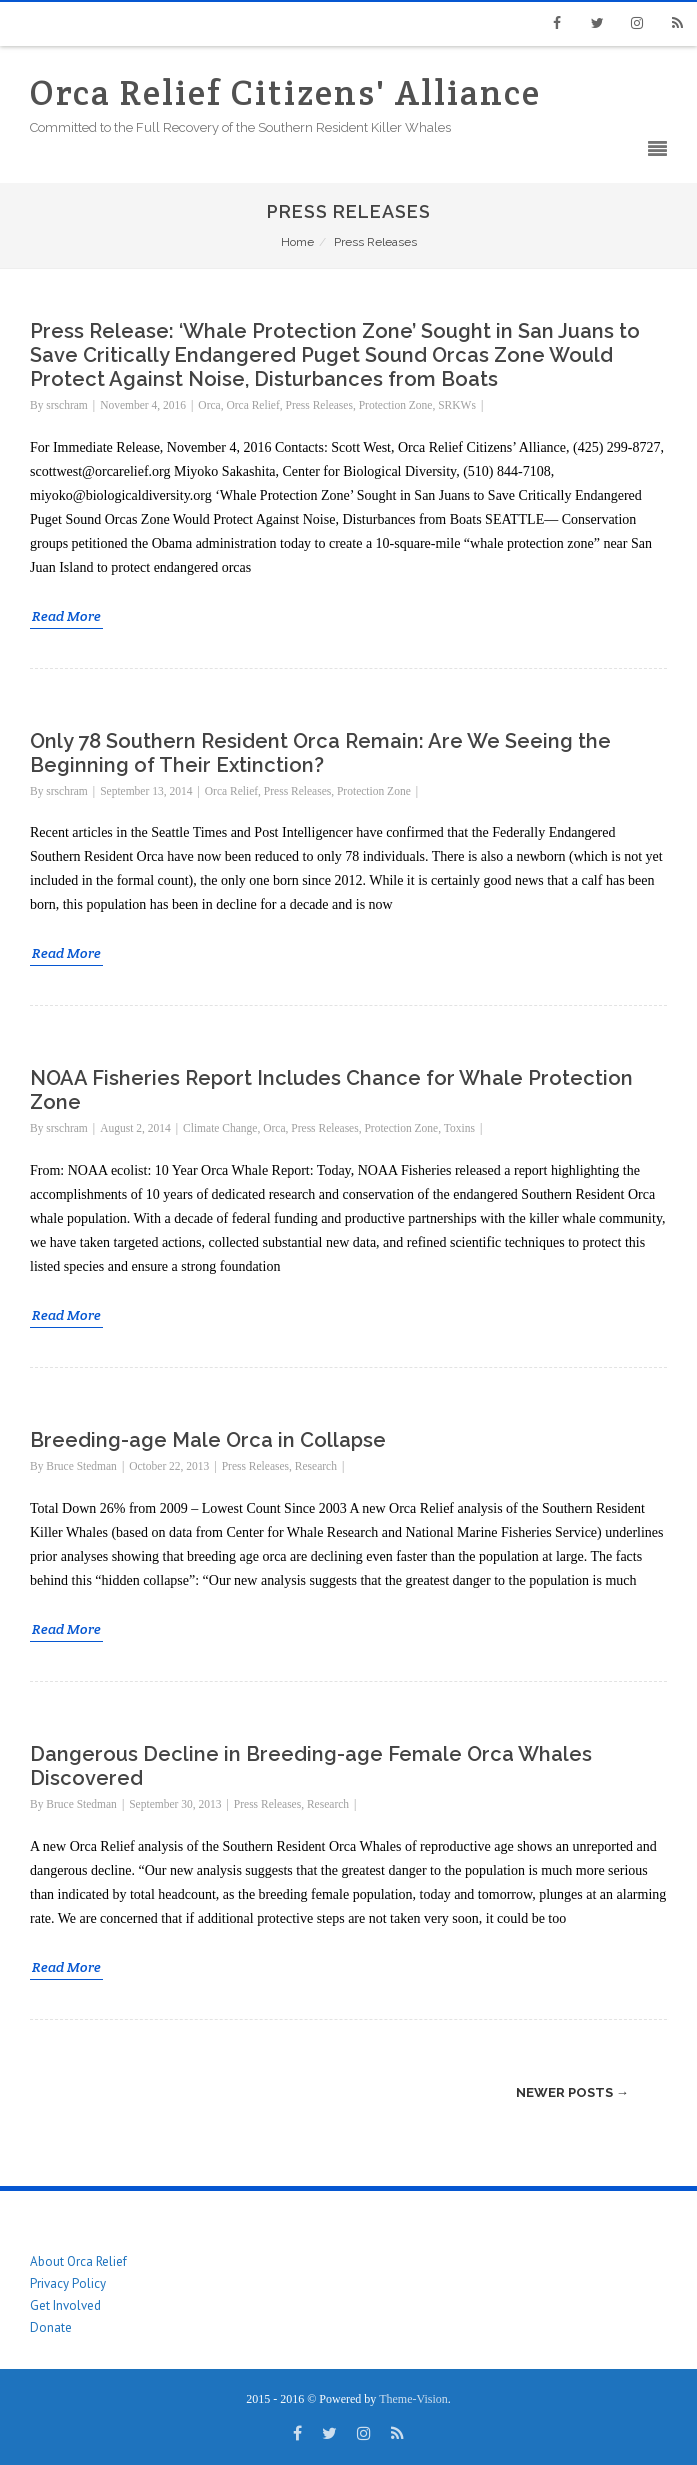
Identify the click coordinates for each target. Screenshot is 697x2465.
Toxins (459, 1128)
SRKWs (457, 405)
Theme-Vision (413, 2399)
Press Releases (319, 405)
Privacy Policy (68, 2283)
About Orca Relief (78, 2261)
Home (297, 242)
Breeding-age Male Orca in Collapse (208, 1440)
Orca (209, 405)
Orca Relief (252, 405)
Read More (66, 616)
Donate (51, 2327)
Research (316, 1466)
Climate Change (220, 1128)
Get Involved (65, 2305)
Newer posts (572, 2092)
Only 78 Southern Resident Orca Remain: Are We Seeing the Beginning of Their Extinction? (320, 753)
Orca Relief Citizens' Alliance (285, 92)
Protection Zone (396, 405)
